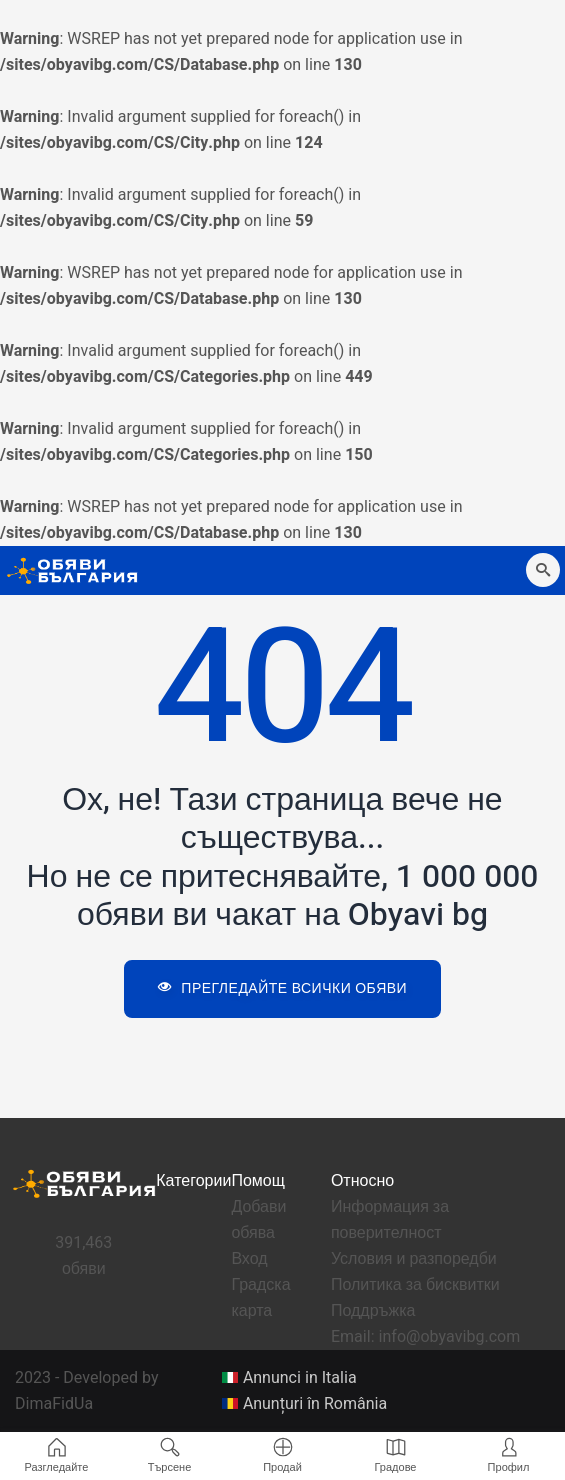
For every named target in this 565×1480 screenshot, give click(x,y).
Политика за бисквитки (415, 1285)
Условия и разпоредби (414, 1259)
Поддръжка (373, 1311)
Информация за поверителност (390, 1220)
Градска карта (260, 1298)
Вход (249, 1259)
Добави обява (258, 1220)
